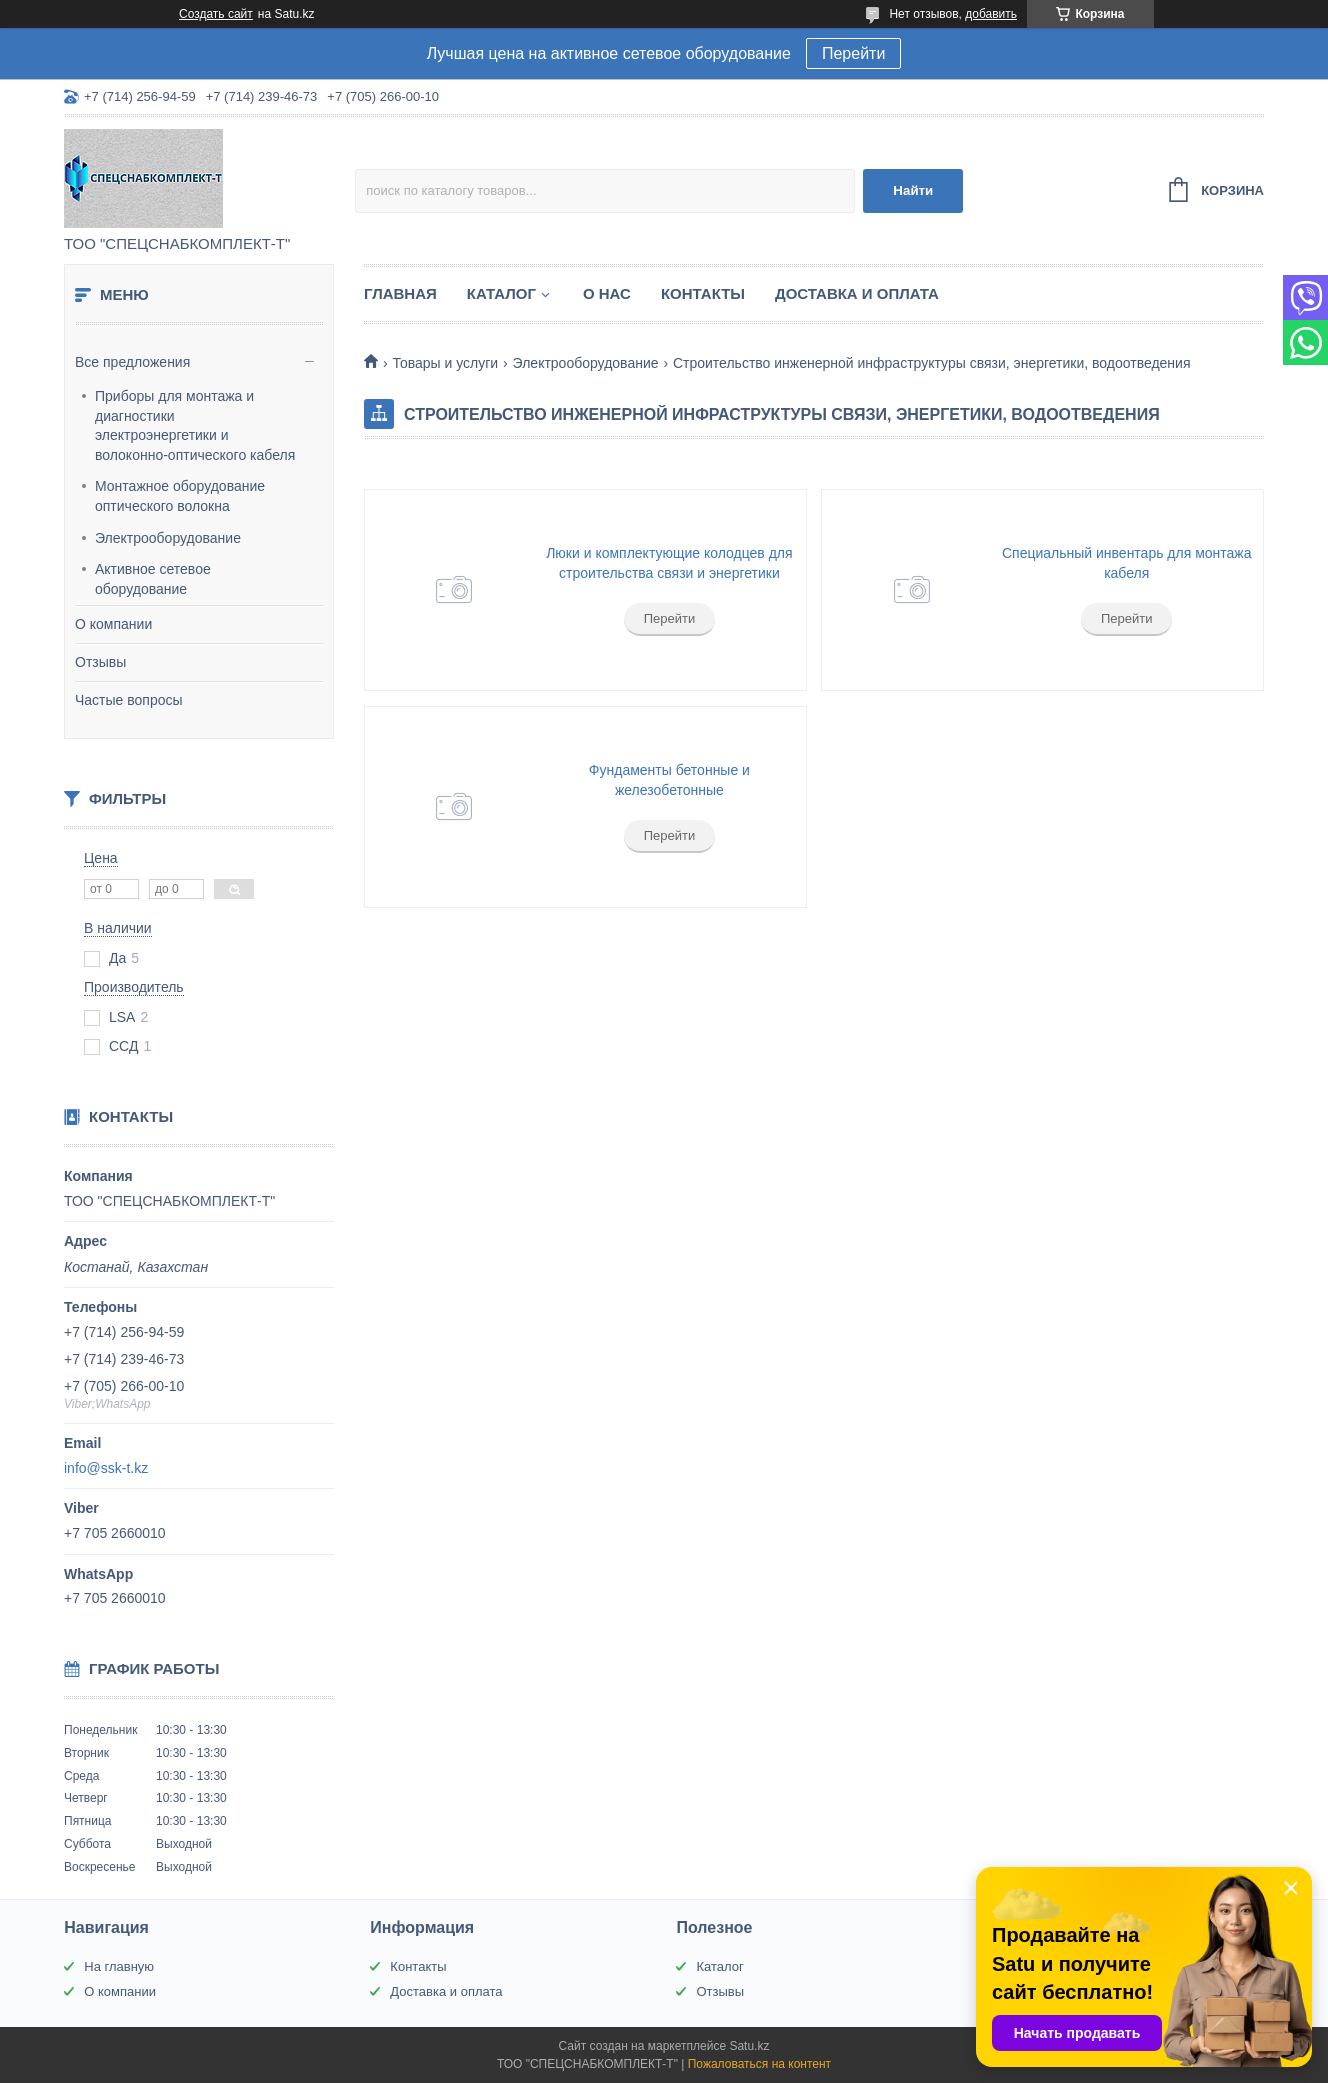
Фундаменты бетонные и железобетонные (669, 780)
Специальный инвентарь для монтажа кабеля (1127, 563)
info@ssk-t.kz (106, 1468)
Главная (400, 293)
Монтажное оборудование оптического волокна (180, 496)
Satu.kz (749, 2046)
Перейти (853, 53)
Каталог (501, 293)
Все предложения (132, 362)
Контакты (703, 293)
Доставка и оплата (857, 293)
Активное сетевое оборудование (153, 579)
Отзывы (100, 662)
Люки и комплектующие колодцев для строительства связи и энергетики (669, 563)
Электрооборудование (168, 538)
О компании (113, 624)
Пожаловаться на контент (759, 2064)
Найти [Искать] (913, 190)
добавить (991, 14)
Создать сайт (216, 14)
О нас (607, 293)
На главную (119, 1966)
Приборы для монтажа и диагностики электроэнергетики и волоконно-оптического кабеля (195, 425)
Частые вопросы (129, 700)
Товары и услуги (445, 363)
